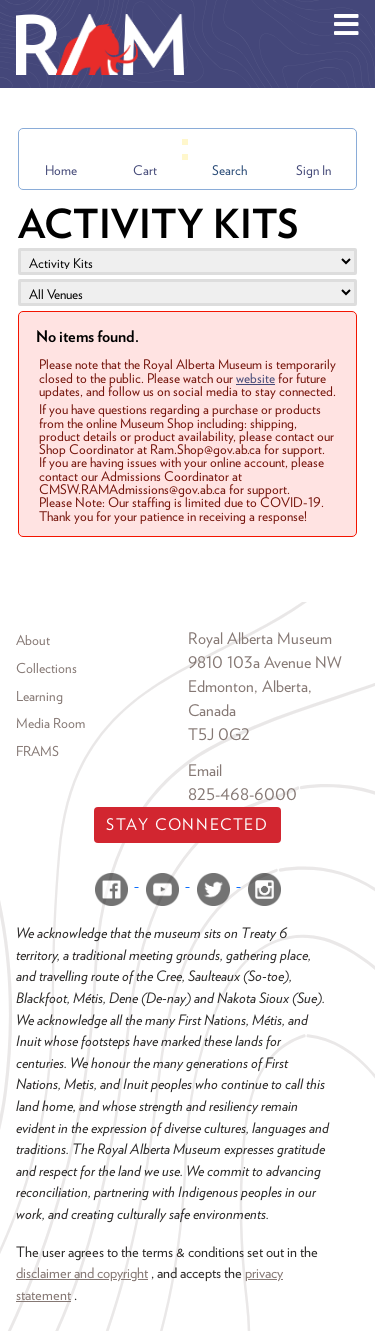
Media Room (50, 723)
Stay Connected (187, 824)
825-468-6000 (242, 794)
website (255, 378)
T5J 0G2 (219, 734)
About (33, 640)
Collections (46, 668)
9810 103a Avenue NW (265, 662)
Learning (39, 696)
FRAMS (37, 751)
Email (205, 770)
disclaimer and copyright (82, 1272)
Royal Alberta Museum (260, 638)
